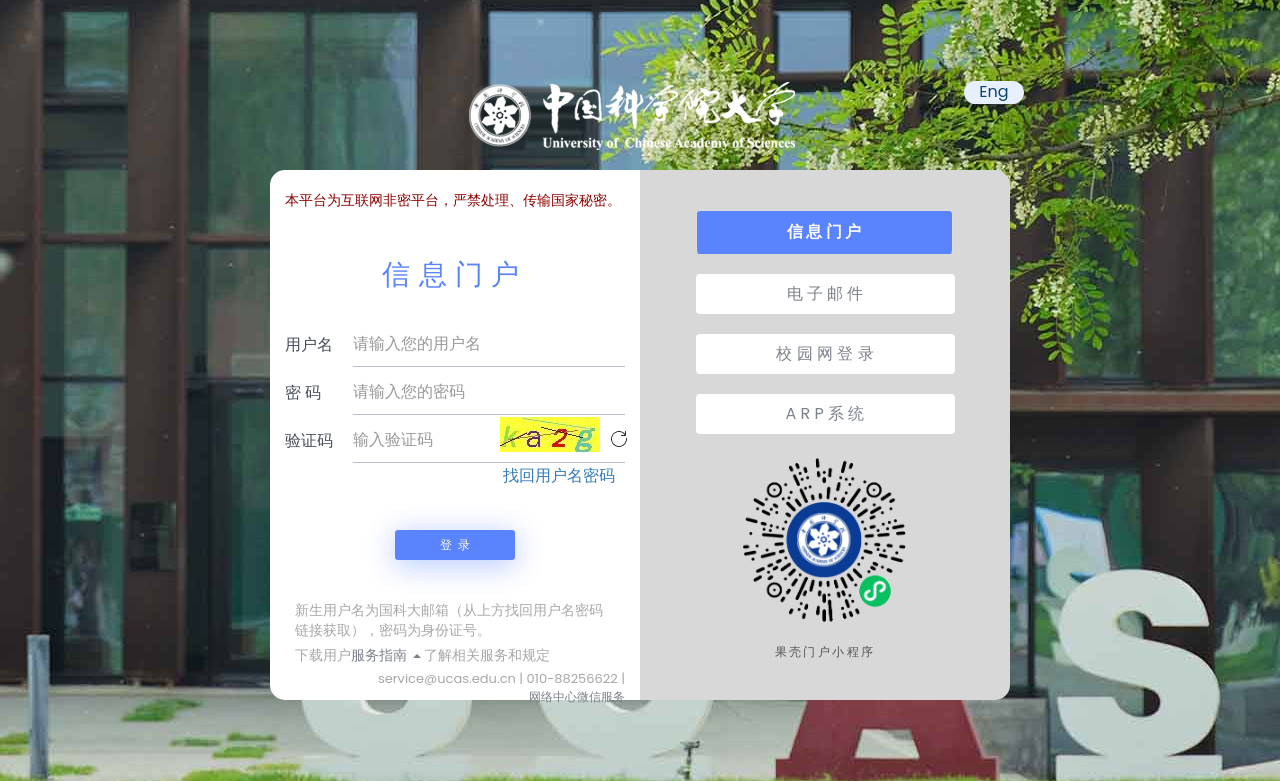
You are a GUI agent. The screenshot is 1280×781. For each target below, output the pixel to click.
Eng (993, 92)
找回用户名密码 (559, 476)
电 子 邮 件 (825, 293)
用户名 (309, 344)
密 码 (303, 392)
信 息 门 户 (824, 231)
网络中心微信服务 (577, 696)
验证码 (309, 440)
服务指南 (386, 655)
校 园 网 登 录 (824, 353)
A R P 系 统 (825, 413)
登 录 (455, 544)
